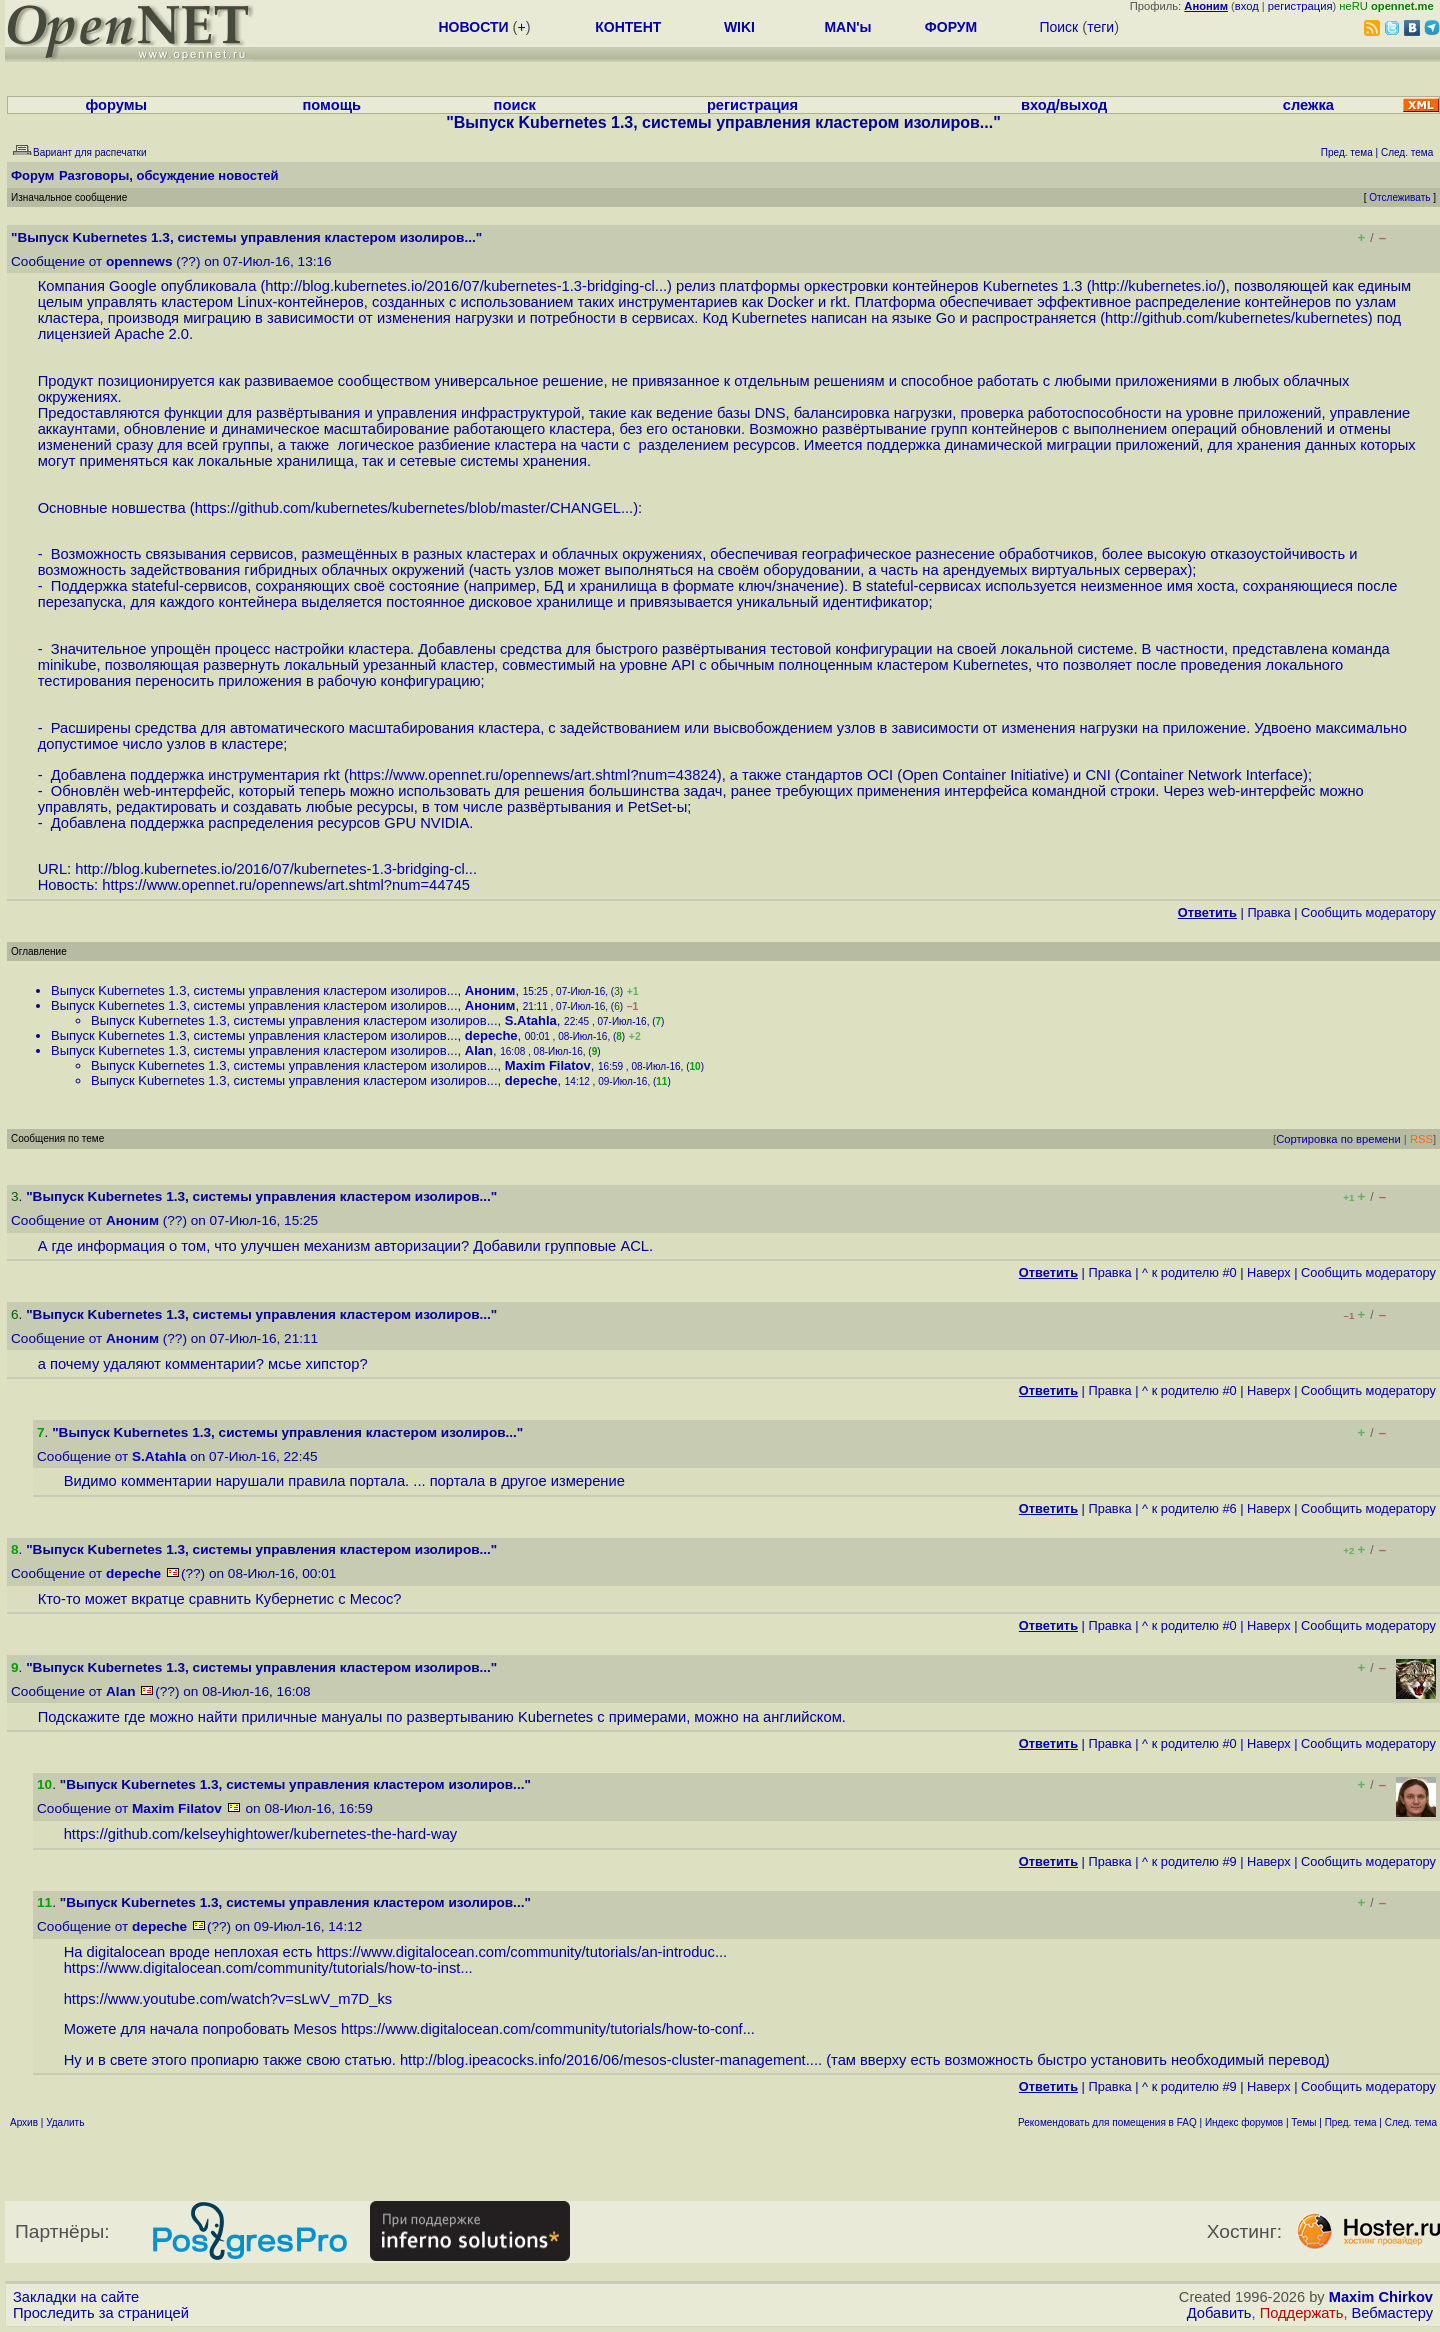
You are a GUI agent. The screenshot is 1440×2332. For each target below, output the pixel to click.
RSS (1421, 1139)
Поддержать (1302, 2313)
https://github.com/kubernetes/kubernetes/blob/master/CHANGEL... (414, 508)
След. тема (1411, 2122)
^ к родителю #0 (1189, 1272)
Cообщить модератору (1368, 912)
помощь (331, 105)
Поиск (1058, 27)
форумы (116, 105)
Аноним (490, 990)
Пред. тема (1351, 2122)
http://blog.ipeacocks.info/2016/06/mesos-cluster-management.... (611, 2060)
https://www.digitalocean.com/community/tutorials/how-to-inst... (268, 1968)
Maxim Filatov (548, 1065)
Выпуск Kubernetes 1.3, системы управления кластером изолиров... (254, 990)
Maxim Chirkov (1381, 2297)
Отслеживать (1399, 197)
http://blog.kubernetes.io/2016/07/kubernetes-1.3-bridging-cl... (466, 286)
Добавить (1219, 2313)
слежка (1308, 105)
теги (1100, 27)
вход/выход (1064, 105)
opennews (139, 261)
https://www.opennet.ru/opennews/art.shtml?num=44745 (286, 885)
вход (1247, 6)
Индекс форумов (1244, 2122)
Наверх (1269, 1272)
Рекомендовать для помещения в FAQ (1107, 2122)
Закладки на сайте (76, 2297)
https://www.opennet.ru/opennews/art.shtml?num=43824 (533, 775)
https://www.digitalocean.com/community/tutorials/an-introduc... (521, 1952)
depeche (491, 1035)
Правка (1268, 912)
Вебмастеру (1392, 2313)
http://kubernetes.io (1154, 286)
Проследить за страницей (101, 2313)
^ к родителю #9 (1189, 1861)
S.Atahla (531, 1020)
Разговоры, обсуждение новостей (169, 175)
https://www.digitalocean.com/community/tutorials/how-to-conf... (548, 2029)
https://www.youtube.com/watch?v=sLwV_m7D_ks (228, 1999)
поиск (515, 105)
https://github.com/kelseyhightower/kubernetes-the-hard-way (261, 1834)
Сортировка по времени (1338, 1139)
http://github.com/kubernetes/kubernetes (1236, 318)
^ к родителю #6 (1189, 1508)
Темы (1303, 2122)
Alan (479, 1050)
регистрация (1300, 6)
